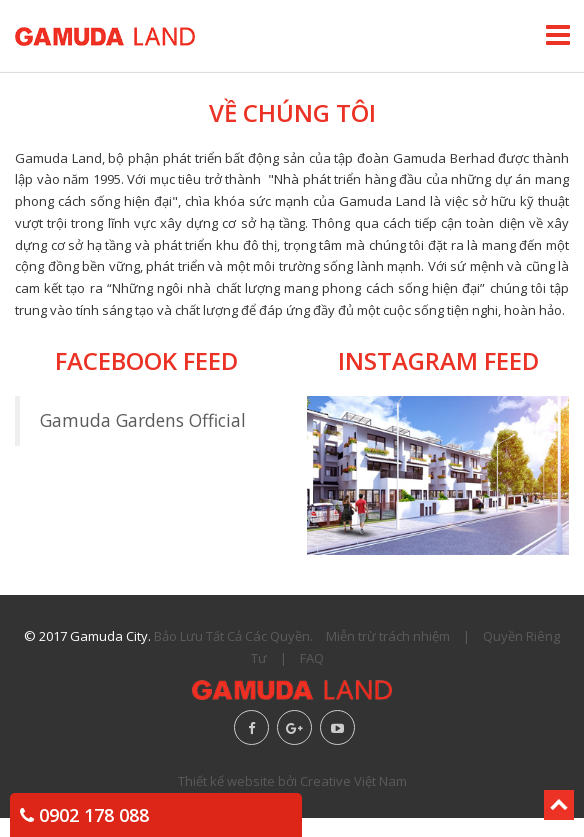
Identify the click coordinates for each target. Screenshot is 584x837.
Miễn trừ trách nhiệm (388, 636)
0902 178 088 (84, 815)
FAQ (312, 658)
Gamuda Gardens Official (143, 420)
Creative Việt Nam (353, 781)
